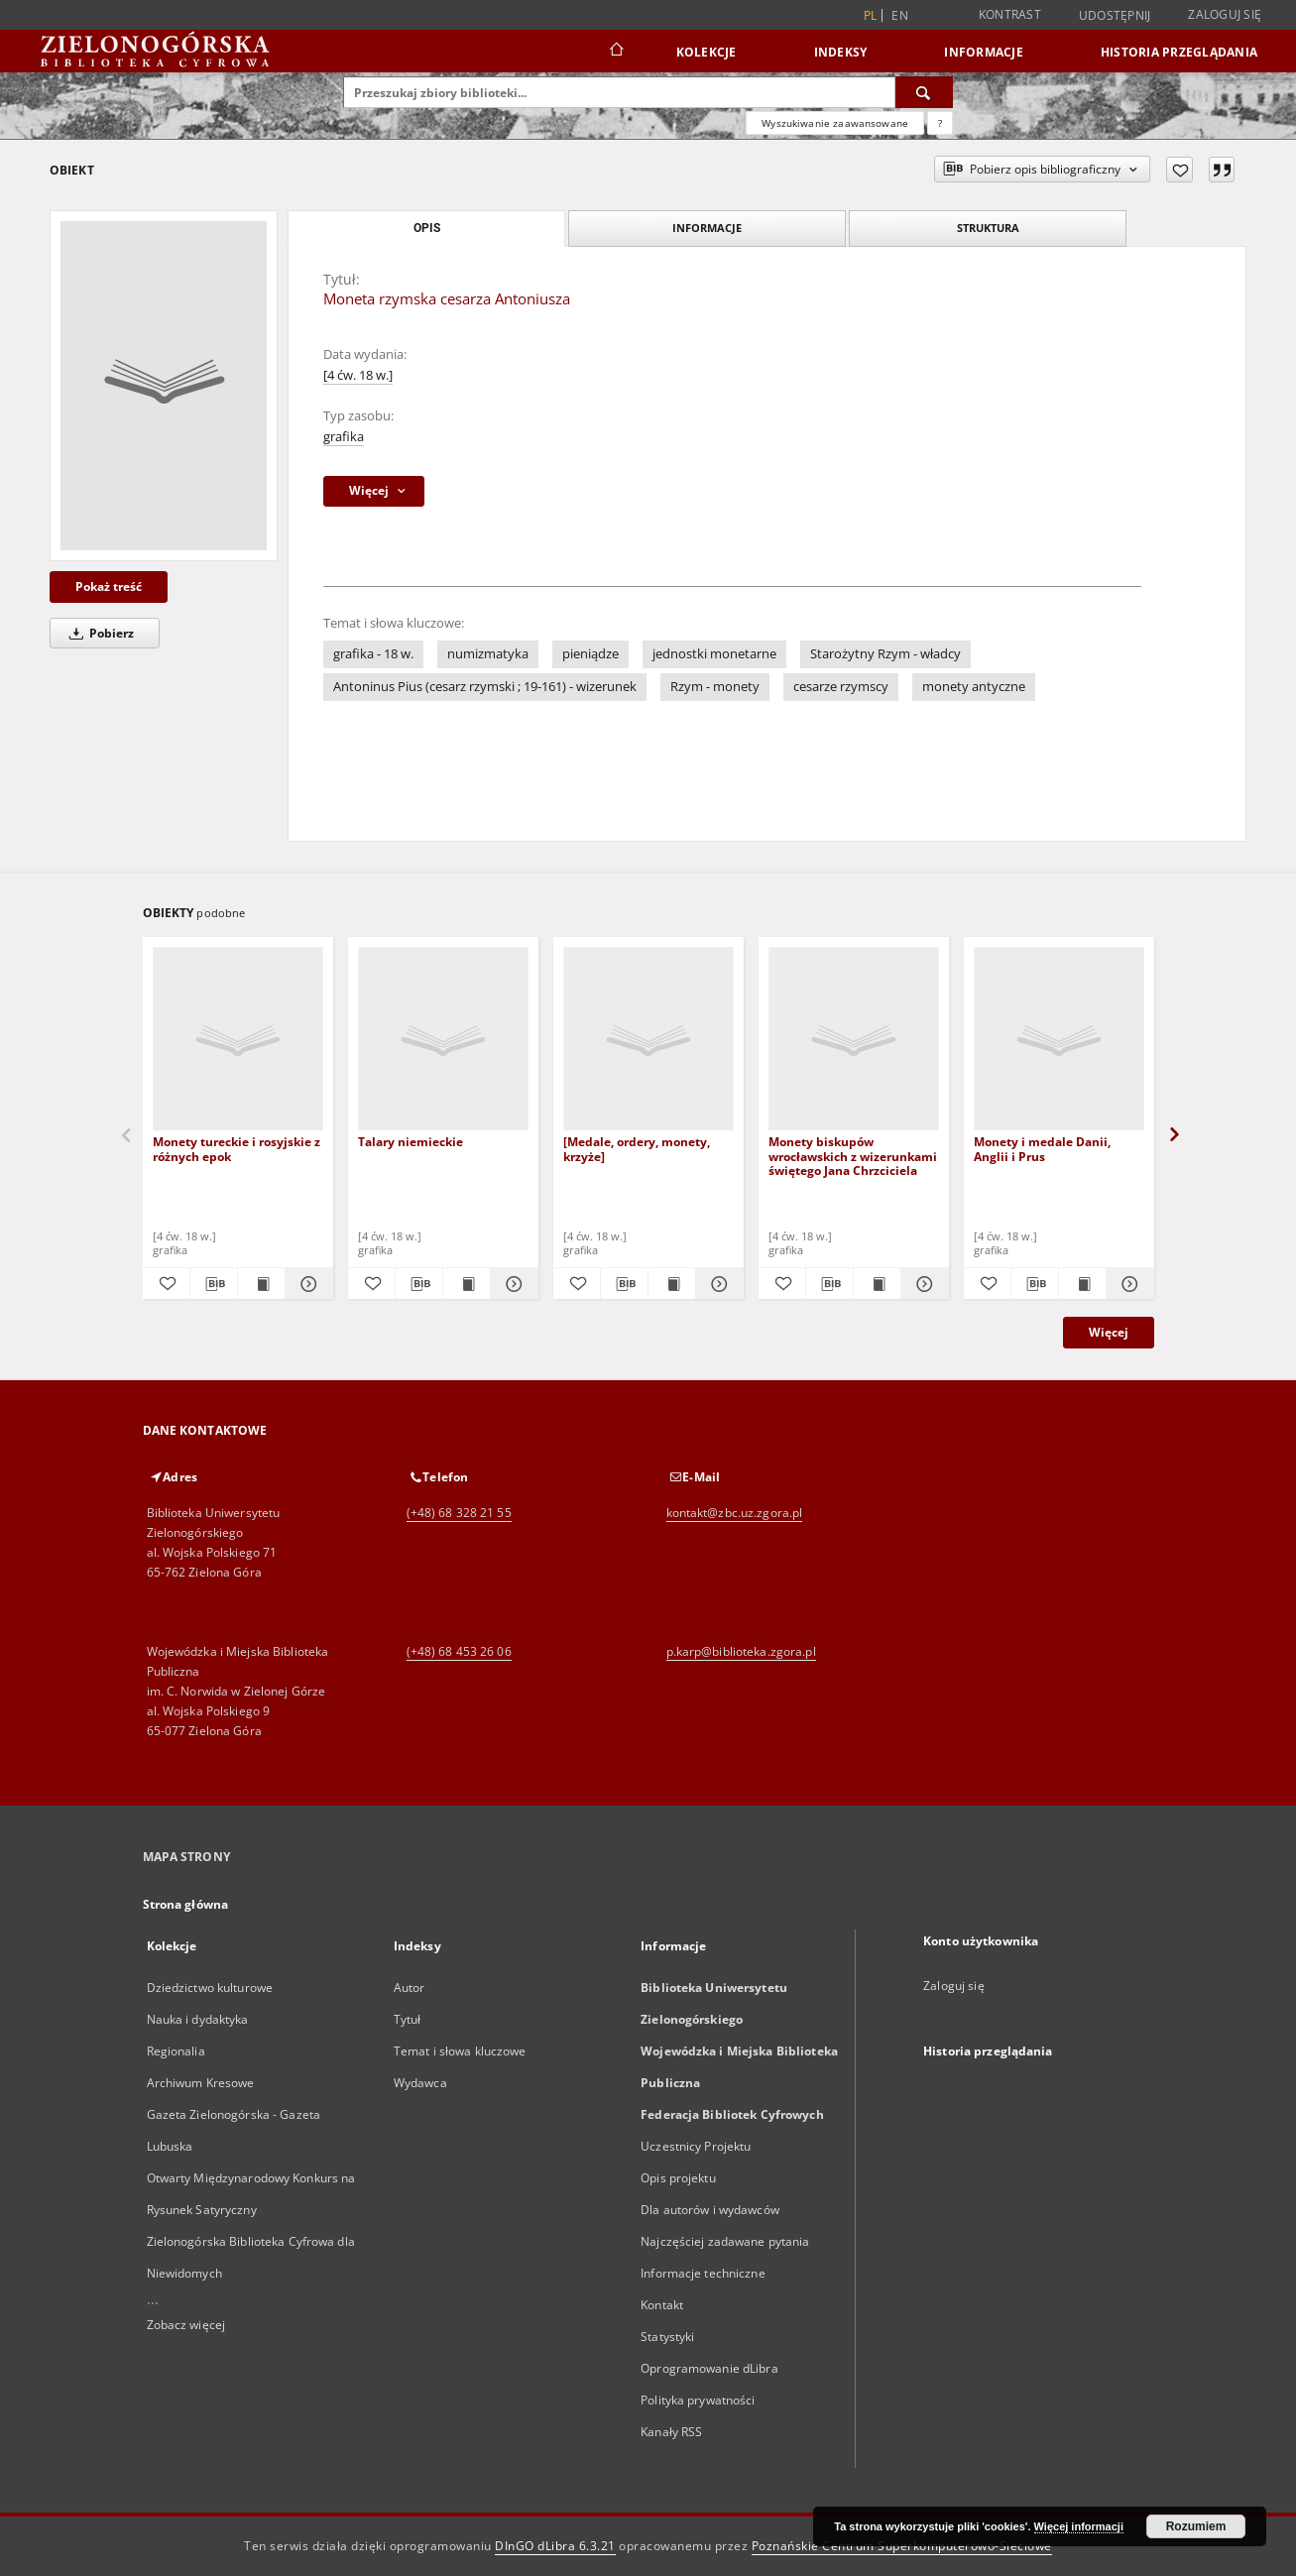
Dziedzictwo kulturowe (210, 1987)
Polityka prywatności (698, 2400)
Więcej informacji (1078, 2526)
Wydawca (420, 2082)
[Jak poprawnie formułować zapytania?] (940, 123)
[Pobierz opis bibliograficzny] (213, 1284)
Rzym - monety (715, 686)
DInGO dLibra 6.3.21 (555, 2545)
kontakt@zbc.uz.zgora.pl (734, 1512)
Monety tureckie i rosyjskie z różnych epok (236, 1148)
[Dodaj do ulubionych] (1179, 169)
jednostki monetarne (714, 653)
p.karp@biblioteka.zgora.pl (741, 1651)
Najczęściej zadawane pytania (725, 2241)
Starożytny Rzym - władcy (885, 653)
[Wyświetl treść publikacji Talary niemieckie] (466, 1284)
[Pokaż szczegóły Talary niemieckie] (511, 1284)
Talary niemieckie (410, 1141)
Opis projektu (678, 2177)
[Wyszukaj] (924, 92)
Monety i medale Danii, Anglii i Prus (1042, 1148)
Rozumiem (1196, 2526)
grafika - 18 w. (373, 653)
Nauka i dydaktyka (198, 2019)
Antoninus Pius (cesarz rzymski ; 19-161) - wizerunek (485, 686)
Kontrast (1010, 14)
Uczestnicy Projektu (696, 2146)
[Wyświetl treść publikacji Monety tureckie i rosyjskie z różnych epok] (261, 1284)
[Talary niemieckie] (443, 1039)
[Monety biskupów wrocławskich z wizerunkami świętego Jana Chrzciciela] (853, 1039)
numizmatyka (488, 653)
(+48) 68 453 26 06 (459, 1651)
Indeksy (841, 52)
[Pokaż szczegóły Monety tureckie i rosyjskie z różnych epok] (306, 1284)
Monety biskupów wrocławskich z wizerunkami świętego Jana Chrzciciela (852, 1155)
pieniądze (590, 653)
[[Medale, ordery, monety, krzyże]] (648, 1039)
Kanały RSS (671, 2431)
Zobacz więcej (186, 2324)
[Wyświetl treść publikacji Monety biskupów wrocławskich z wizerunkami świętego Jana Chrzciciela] (877, 1284)
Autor (409, 1987)
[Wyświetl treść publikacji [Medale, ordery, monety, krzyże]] (671, 1284)
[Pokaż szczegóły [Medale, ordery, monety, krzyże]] (716, 1284)
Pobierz (98, 633)
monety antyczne (973, 686)
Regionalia (176, 2051)
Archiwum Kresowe (201, 2082)
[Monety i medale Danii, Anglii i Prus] (1059, 1039)
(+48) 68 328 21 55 (459, 1512)
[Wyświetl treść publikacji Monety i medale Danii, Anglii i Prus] (1082, 1284)
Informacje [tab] (707, 227)
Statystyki (667, 2336)
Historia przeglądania (1179, 52)
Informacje (983, 52)
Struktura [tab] (988, 227)
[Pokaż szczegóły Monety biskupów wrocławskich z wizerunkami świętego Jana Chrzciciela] (921, 1284)
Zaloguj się (1224, 14)
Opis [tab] (426, 228)
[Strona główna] (615, 51)
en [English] (899, 15)
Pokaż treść (108, 586)
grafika (343, 436)
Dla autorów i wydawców (710, 2209)
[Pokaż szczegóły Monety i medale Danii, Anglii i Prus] (1127, 1284)
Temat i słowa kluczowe (460, 2051)
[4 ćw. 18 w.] (358, 375)
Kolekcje (706, 52)
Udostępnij (1115, 16)
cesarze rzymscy (840, 686)
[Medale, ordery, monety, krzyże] (636, 1148)
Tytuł (407, 2019)
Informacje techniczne (703, 2273)
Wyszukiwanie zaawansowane (835, 123)
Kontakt (662, 2304)
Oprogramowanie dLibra (709, 2368)
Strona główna (186, 1904)
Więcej (1108, 1332)
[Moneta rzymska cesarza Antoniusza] (163, 385)
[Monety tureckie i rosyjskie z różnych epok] (238, 1039)
